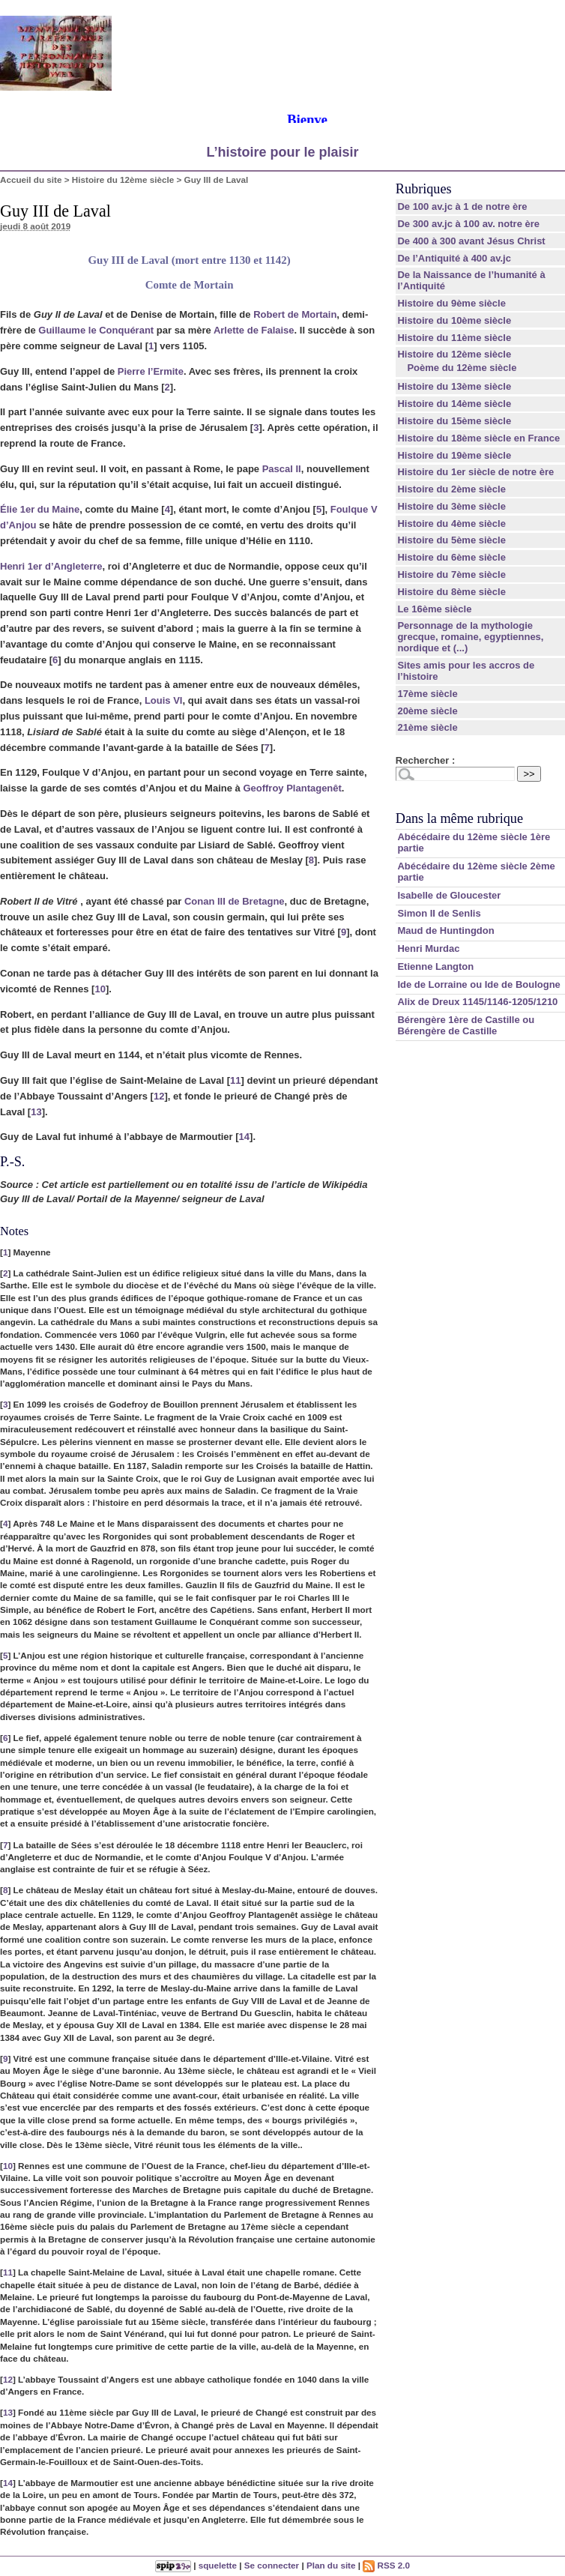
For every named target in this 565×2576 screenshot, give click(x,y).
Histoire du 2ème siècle (451, 489)
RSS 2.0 (386, 2565)
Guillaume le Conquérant (96, 330)
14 (244, 1136)
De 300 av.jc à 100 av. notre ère (468, 223)
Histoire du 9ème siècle (451, 303)
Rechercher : (425, 760)
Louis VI (164, 700)
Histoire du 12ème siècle (123, 179)
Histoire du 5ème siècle (451, 540)
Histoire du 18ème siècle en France (478, 438)
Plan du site (331, 2565)
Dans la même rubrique (459, 818)
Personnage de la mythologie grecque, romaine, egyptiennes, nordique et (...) (470, 637)
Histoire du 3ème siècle (451, 506)
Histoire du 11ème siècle (454, 337)
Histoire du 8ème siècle (451, 591)
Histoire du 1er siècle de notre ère (475, 471)
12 (159, 1096)
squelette (218, 2565)
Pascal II (281, 468)
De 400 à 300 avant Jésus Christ (471, 241)
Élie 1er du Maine (39, 509)
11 (235, 1080)
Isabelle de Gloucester (449, 895)
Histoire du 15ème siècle (454, 420)
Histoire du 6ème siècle (451, 557)
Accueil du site (31, 179)
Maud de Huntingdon (445, 930)
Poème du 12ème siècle (461, 367)
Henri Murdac (428, 948)
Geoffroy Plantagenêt (292, 788)
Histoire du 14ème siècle (454, 403)
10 (99, 989)
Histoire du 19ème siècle (454, 455)
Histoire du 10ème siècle (454, 320)
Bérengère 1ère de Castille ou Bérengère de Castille (465, 1025)
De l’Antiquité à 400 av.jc (453, 258)
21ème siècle (427, 727)
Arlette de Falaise (254, 330)
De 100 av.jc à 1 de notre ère (462, 206)
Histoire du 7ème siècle (451, 574)
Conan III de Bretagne (234, 901)
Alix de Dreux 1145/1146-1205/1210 (477, 1001)
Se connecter (271, 2565)
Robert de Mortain (294, 314)
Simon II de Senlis (438, 913)
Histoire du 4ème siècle (451, 523)
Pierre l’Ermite (151, 371)
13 (36, 1111)
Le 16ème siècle (434, 609)
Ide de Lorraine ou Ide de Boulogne (478, 984)
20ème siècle (427, 711)
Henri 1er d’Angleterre (51, 566)
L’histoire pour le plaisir (282, 152)
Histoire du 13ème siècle (454, 386)
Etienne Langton (435, 966)
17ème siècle (427, 693)
